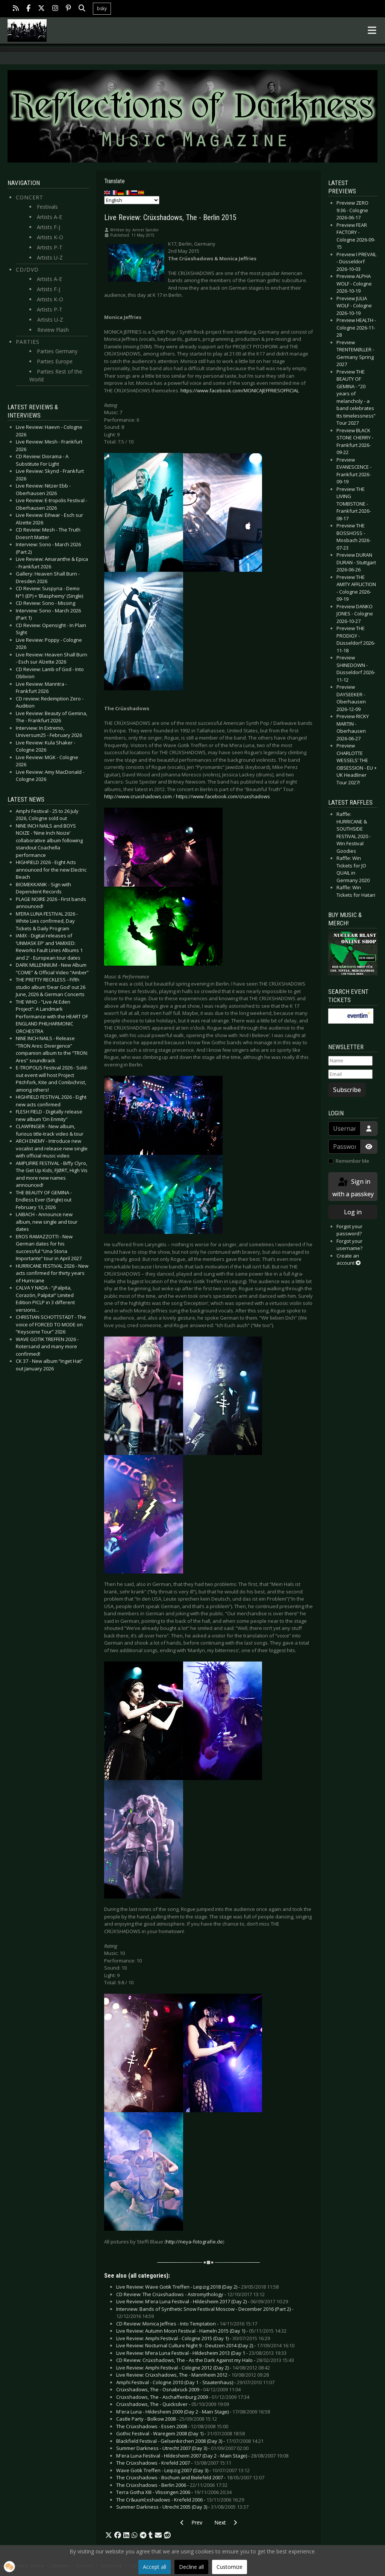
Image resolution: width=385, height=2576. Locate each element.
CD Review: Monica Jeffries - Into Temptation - (186, 2323)
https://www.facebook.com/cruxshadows (223, 796)
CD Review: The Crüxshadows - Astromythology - (190, 2294)
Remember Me (352, 1160)
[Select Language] (131, 200)
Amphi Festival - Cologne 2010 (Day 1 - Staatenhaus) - (195, 2382)
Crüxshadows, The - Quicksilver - (172, 2404)
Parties (27, 341)
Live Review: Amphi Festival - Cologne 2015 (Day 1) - (193, 2338)
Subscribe (347, 1090)
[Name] (350, 1061)
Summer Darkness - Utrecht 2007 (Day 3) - (182, 2448)
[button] (108, 2535)
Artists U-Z (50, 257)
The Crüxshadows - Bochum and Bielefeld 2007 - (190, 2477)
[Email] (350, 1074)
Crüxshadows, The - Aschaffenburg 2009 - (182, 2397)
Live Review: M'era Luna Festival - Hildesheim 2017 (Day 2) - (202, 2301)
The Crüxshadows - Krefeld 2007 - (173, 2462)
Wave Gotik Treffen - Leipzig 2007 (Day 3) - (183, 2470)
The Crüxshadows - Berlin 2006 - (171, 2485)
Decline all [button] (191, 2566)
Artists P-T (49, 247)
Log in (353, 1212)
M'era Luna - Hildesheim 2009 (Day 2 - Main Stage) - (193, 2411)
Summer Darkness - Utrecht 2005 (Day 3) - (182, 2506)
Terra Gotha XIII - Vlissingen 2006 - (174, 2492)
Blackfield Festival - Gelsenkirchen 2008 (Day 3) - (190, 2441)
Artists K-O (50, 237)
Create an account (348, 1259)
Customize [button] (230, 2566)
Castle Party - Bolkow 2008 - (166, 2418)
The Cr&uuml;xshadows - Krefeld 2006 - (180, 2499)
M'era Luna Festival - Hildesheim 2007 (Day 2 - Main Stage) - (202, 2455)
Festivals (47, 206)
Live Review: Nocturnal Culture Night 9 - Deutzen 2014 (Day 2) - (205, 2345)
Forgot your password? (349, 1230)
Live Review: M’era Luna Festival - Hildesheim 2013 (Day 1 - (201, 2353)
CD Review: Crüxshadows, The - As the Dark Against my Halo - (205, 2360)
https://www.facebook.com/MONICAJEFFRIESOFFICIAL (239, 390)
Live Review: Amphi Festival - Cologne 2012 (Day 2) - (193, 2367)
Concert (29, 197)
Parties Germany (57, 351)
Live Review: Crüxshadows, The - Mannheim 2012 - (192, 2374)
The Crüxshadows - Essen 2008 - (172, 2426)
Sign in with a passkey (353, 1187)
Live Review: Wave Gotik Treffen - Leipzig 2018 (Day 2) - (197, 2286)
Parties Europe (55, 361)
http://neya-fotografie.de (194, 2241)
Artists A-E (49, 216)
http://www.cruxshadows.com (138, 796)
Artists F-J (48, 227)
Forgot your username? (349, 1245)
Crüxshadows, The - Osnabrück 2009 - (178, 2389)
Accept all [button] (154, 2566)
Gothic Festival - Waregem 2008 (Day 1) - (180, 2433)
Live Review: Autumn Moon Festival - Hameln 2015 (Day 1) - (201, 2330)
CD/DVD (27, 269)
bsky (102, 8)
